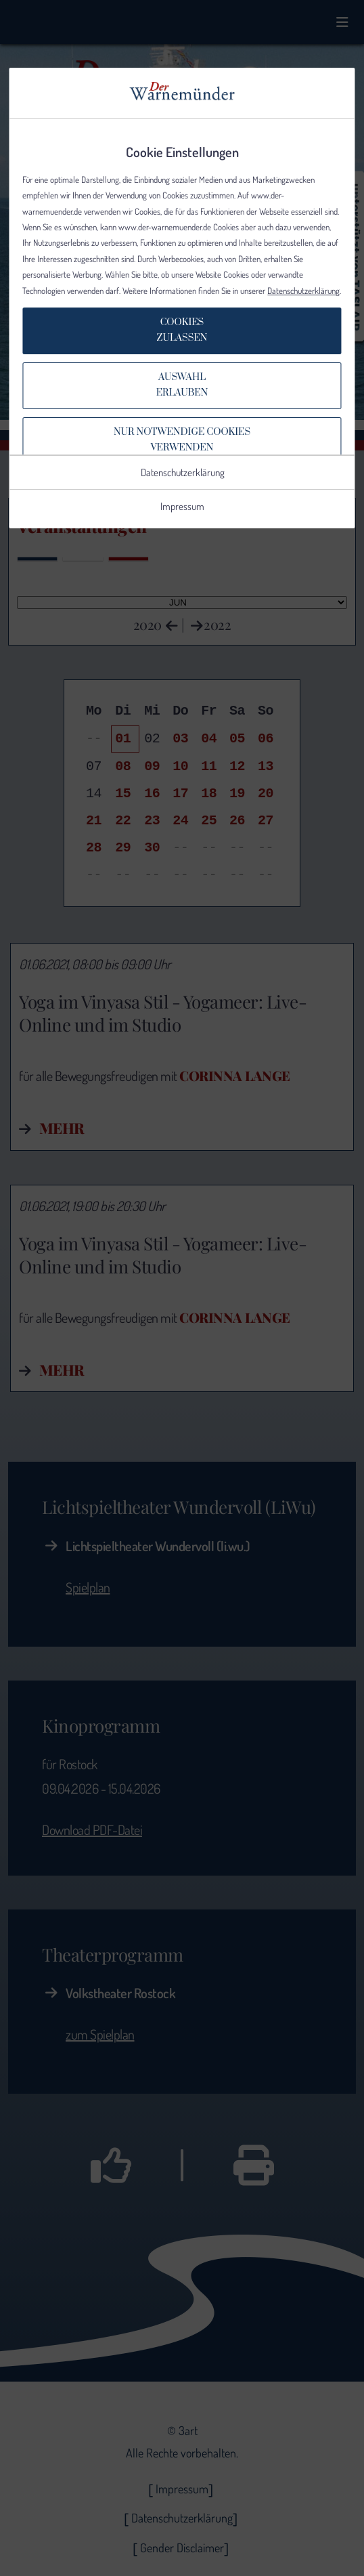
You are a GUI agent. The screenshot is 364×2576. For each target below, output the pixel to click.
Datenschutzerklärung (303, 290)
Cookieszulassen (182, 330)
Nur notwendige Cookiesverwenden (182, 440)
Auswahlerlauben (182, 385)
